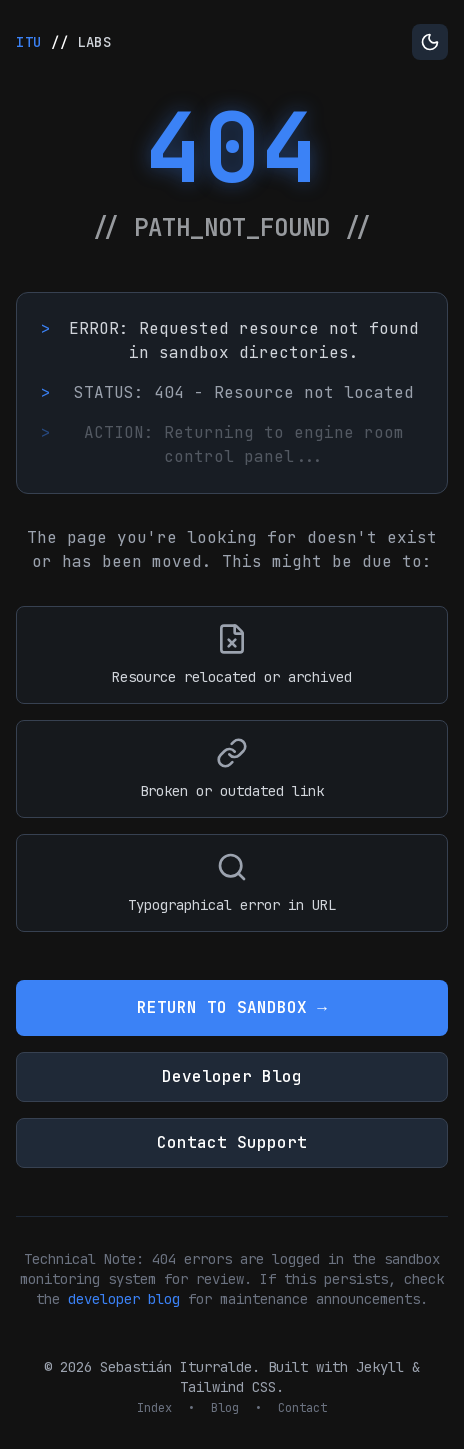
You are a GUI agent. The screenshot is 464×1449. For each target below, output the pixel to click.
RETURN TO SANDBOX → (232, 1007)
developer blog (124, 1299)
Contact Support (232, 1142)
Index (154, 1408)
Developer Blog (232, 1076)
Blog (225, 1408)
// (64, 42)
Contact (302, 1408)
